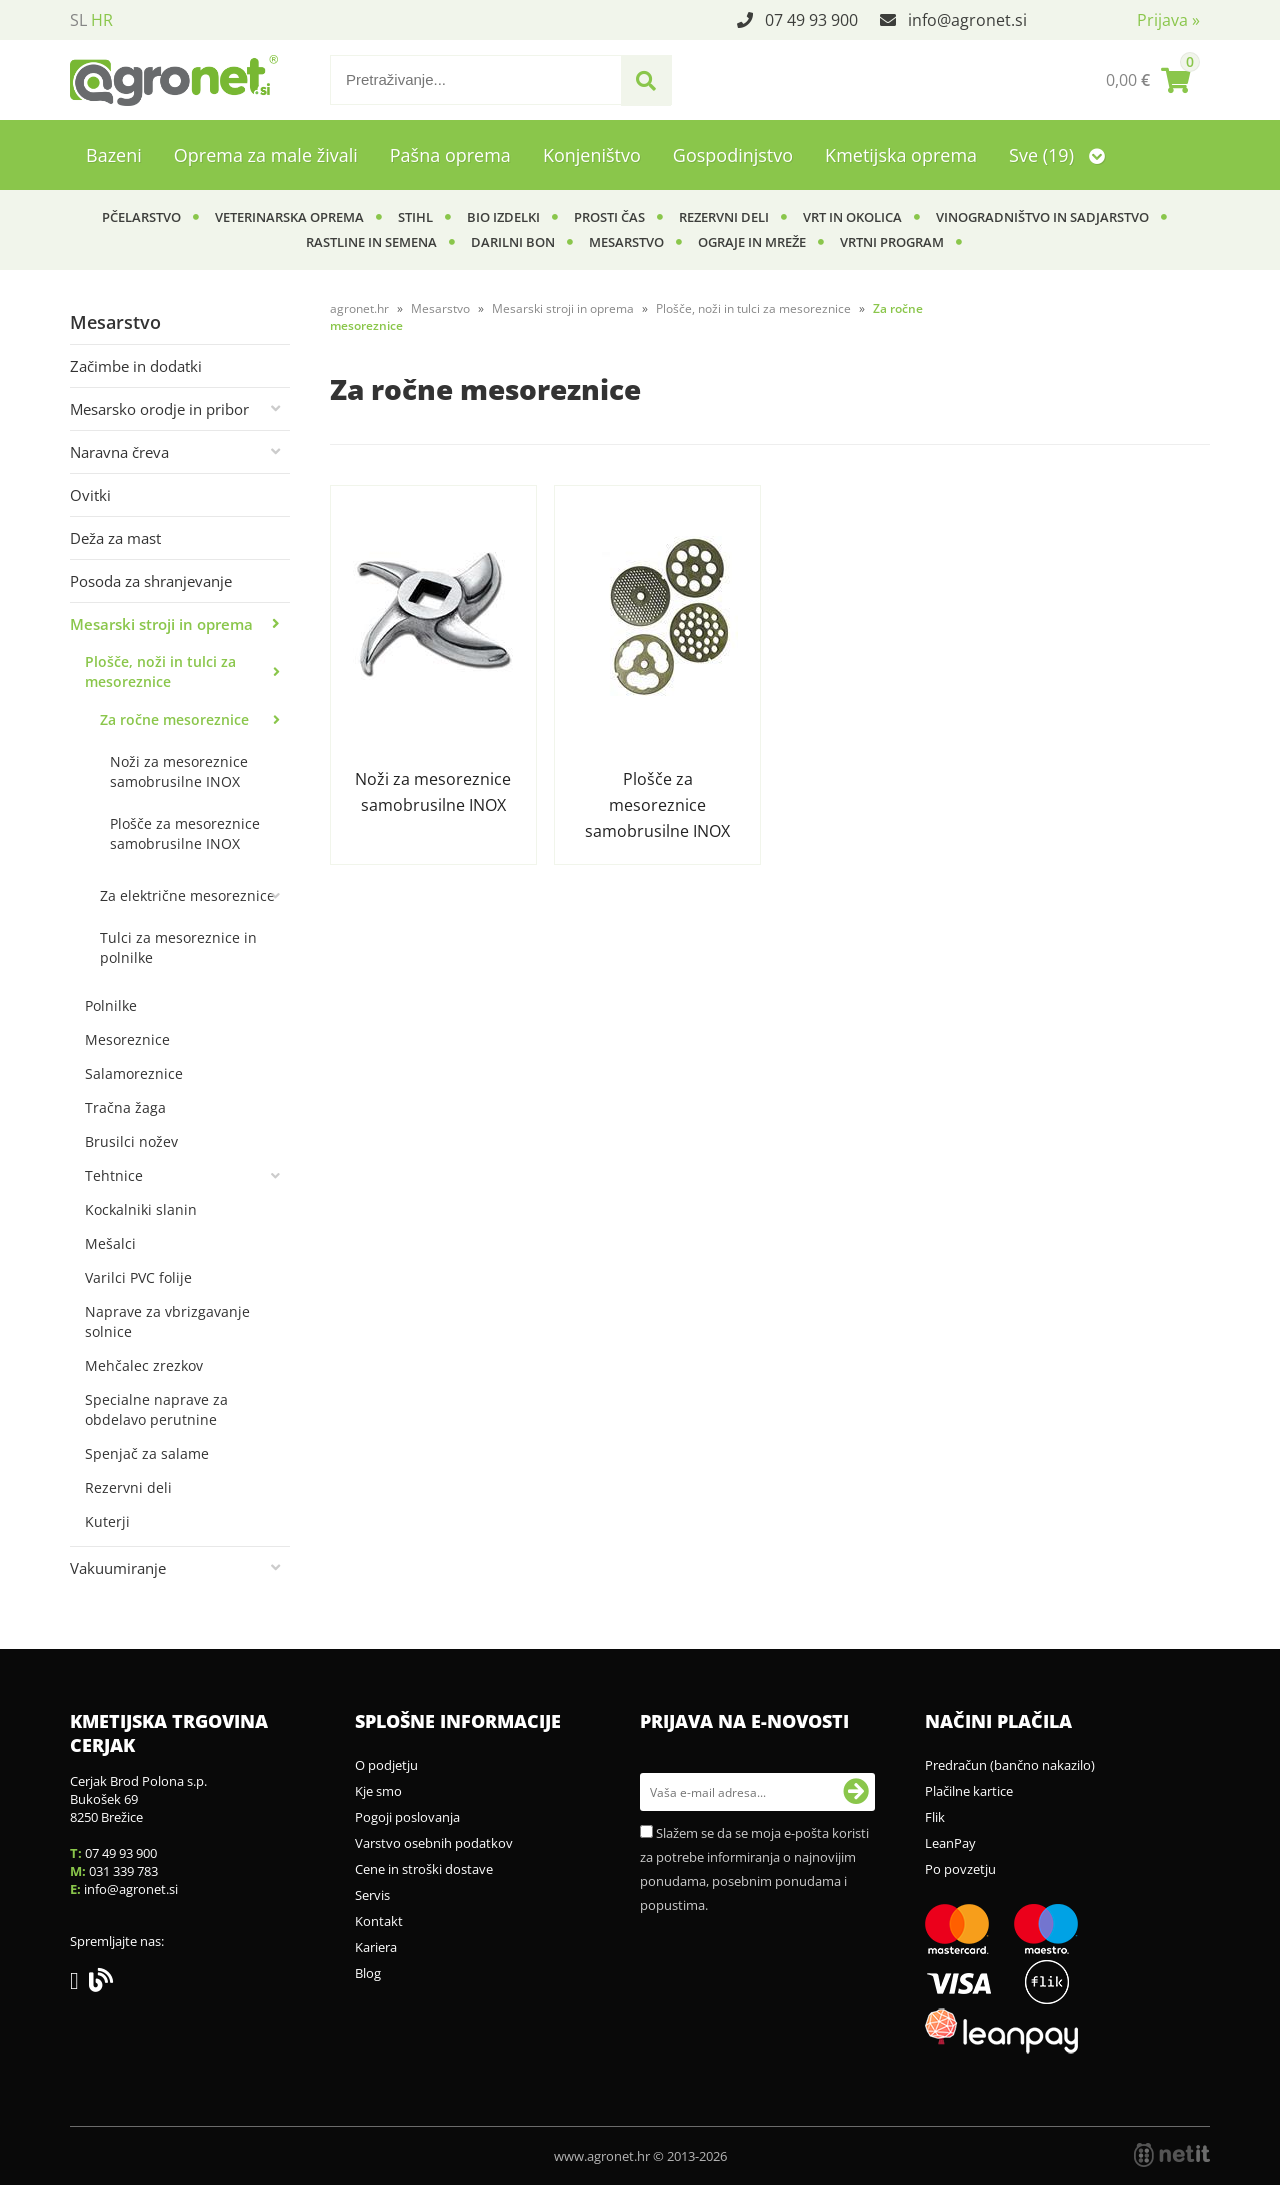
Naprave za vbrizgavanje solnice (167, 1321)
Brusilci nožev (131, 1141)
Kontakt (379, 1921)
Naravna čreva (119, 452)
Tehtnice (114, 1175)
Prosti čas (609, 217)
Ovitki (90, 495)
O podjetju (386, 1765)
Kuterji (107, 1521)
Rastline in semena (371, 242)
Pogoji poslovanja (407, 1817)
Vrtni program (892, 242)
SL (78, 20)
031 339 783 (123, 1871)
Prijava (1168, 20)
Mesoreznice (127, 1039)
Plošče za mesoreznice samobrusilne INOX (185, 833)
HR (102, 20)
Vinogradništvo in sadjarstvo (1042, 217)
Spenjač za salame (147, 1453)
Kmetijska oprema (901, 155)
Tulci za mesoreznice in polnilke (178, 947)
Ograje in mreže (752, 242)
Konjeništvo (592, 155)
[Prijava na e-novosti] (856, 1792)
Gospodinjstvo (733, 155)
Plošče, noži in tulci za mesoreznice (160, 671)
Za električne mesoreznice (187, 895)
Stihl (415, 217)
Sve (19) (1057, 155)
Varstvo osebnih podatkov (434, 1843)
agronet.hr (359, 308)
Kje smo (378, 1791)
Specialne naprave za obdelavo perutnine (156, 1409)
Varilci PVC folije (138, 1277)
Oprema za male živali (266, 155)
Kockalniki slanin (141, 1209)
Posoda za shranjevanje (151, 581)
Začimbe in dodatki (136, 366)
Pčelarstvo (141, 217)
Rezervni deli (724, 217)
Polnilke (111, 1005)
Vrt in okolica (852, 217)
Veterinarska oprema (289, 217)
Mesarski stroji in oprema (161, 624)
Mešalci (110, 1243)
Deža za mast (115, 538)
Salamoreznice (134, 1073)
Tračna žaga (125, 1107)
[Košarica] (1148, 80)
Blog (368, 1973)
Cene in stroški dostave (424, 1869)
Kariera (376, 1947)
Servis (372, 1895)
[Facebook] (79, 1984)
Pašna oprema (450, 155)
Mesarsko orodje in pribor (159, 409)
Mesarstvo (626, 242)
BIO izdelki (503, 217)
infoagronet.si (967, 20)
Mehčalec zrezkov (144, 1365)
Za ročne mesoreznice (174, 719)
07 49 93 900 (811, 20)
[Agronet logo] (174, 80)
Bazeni (114, 155)
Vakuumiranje (118, 1568)
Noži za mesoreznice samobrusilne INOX (179, 771)
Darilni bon (513, 242)
